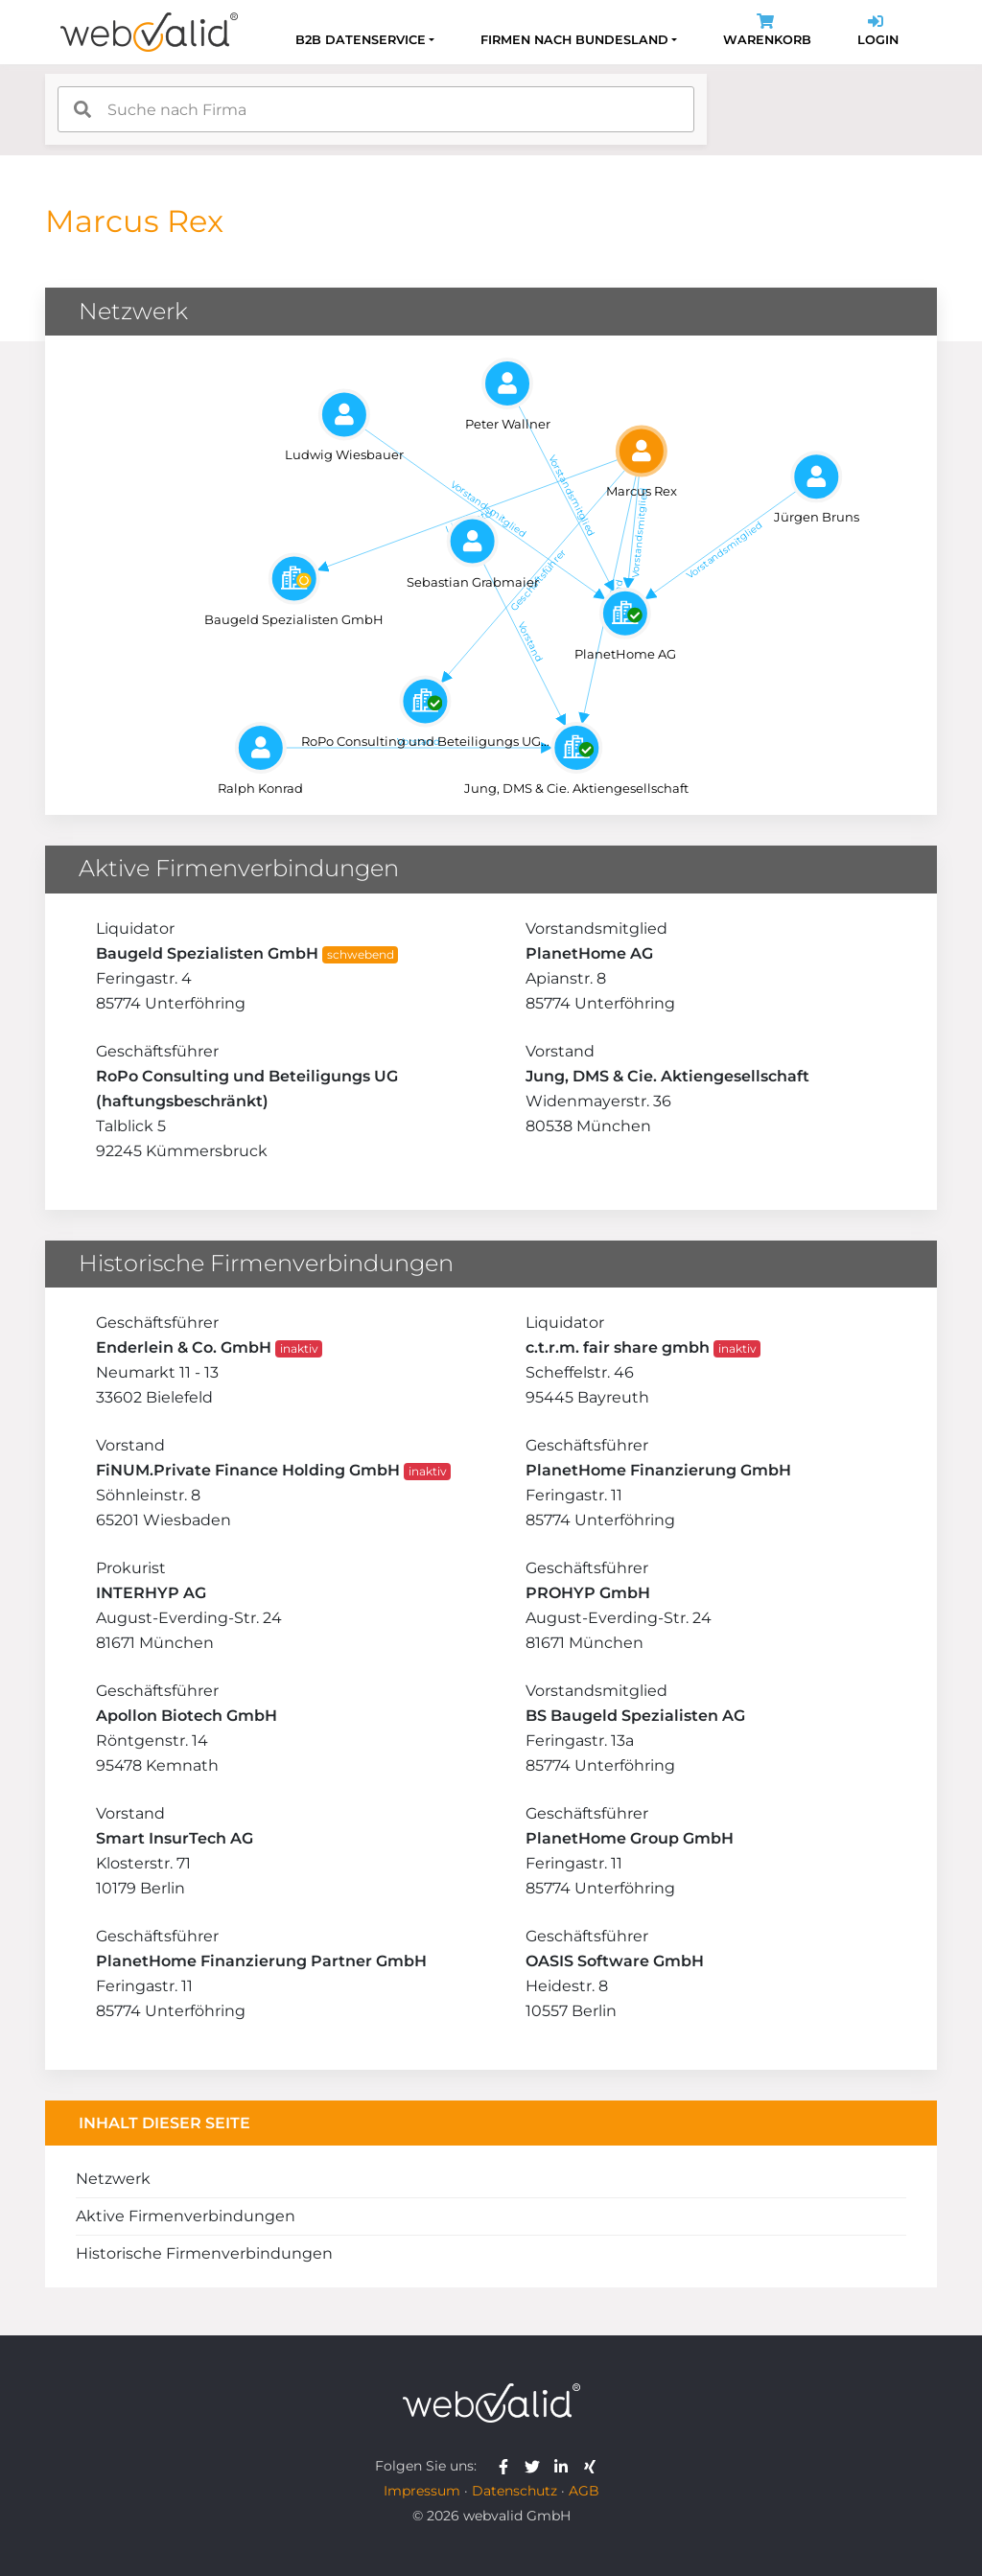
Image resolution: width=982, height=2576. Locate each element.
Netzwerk (113, 2179)
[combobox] (376, 109)
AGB (584, 2490)
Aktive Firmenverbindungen (185, 2216)
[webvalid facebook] (508, 2465)
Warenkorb (767, 32)
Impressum (422, 2490)
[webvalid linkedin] (565, 2465)
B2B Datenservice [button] (360, 40)
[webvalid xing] (592, 2465)
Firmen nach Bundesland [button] (574, 40)
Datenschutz (514, 2490)
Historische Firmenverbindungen (204, 2253)
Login (878, 32)
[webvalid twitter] (537, 2465)
